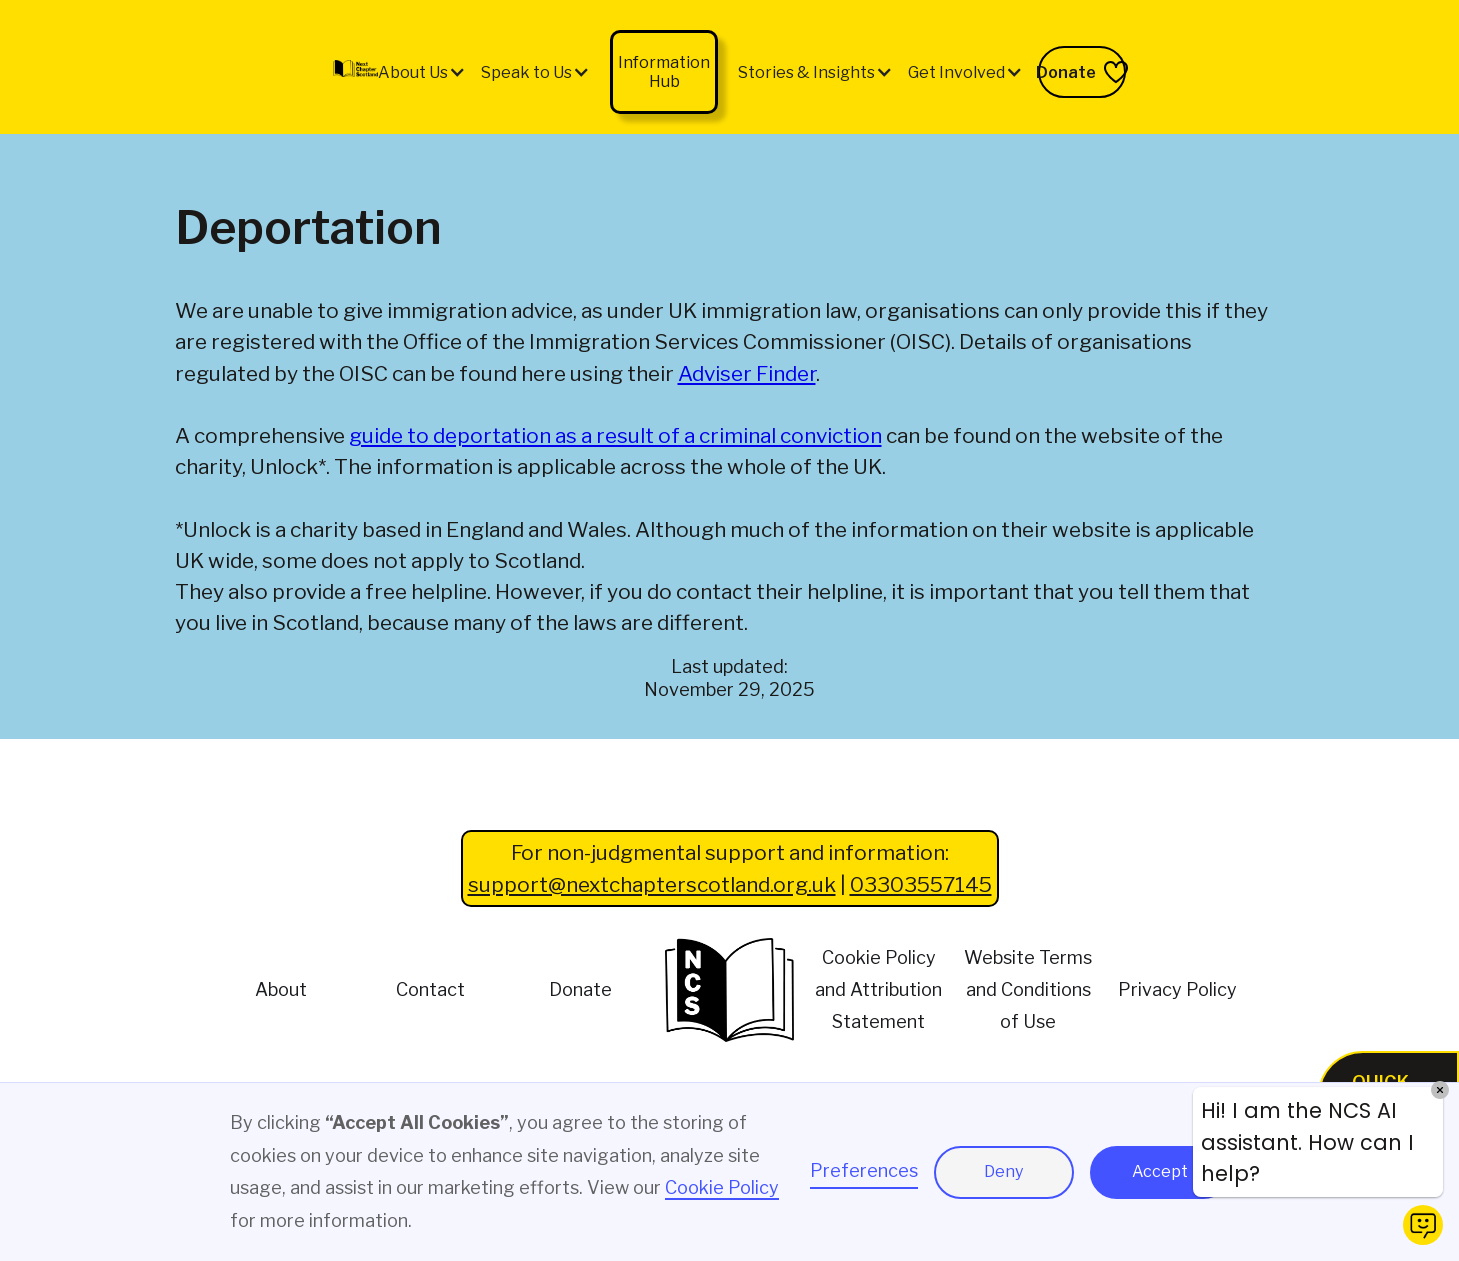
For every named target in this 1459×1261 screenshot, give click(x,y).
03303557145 (921, 884)
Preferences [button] (864, 1170)
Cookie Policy (722, 1187)
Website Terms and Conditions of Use (1028, 990)
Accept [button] (1160, 1171)
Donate (580, 989)
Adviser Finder (747, 373)
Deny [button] (1003, 1171)
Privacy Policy (1177, 989)
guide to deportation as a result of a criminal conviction (615, 435)
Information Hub (664, 72)
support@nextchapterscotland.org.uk (652, 884)
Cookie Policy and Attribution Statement (878, 990)
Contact (430, 989)
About (281, 989)
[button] (422, 72)
